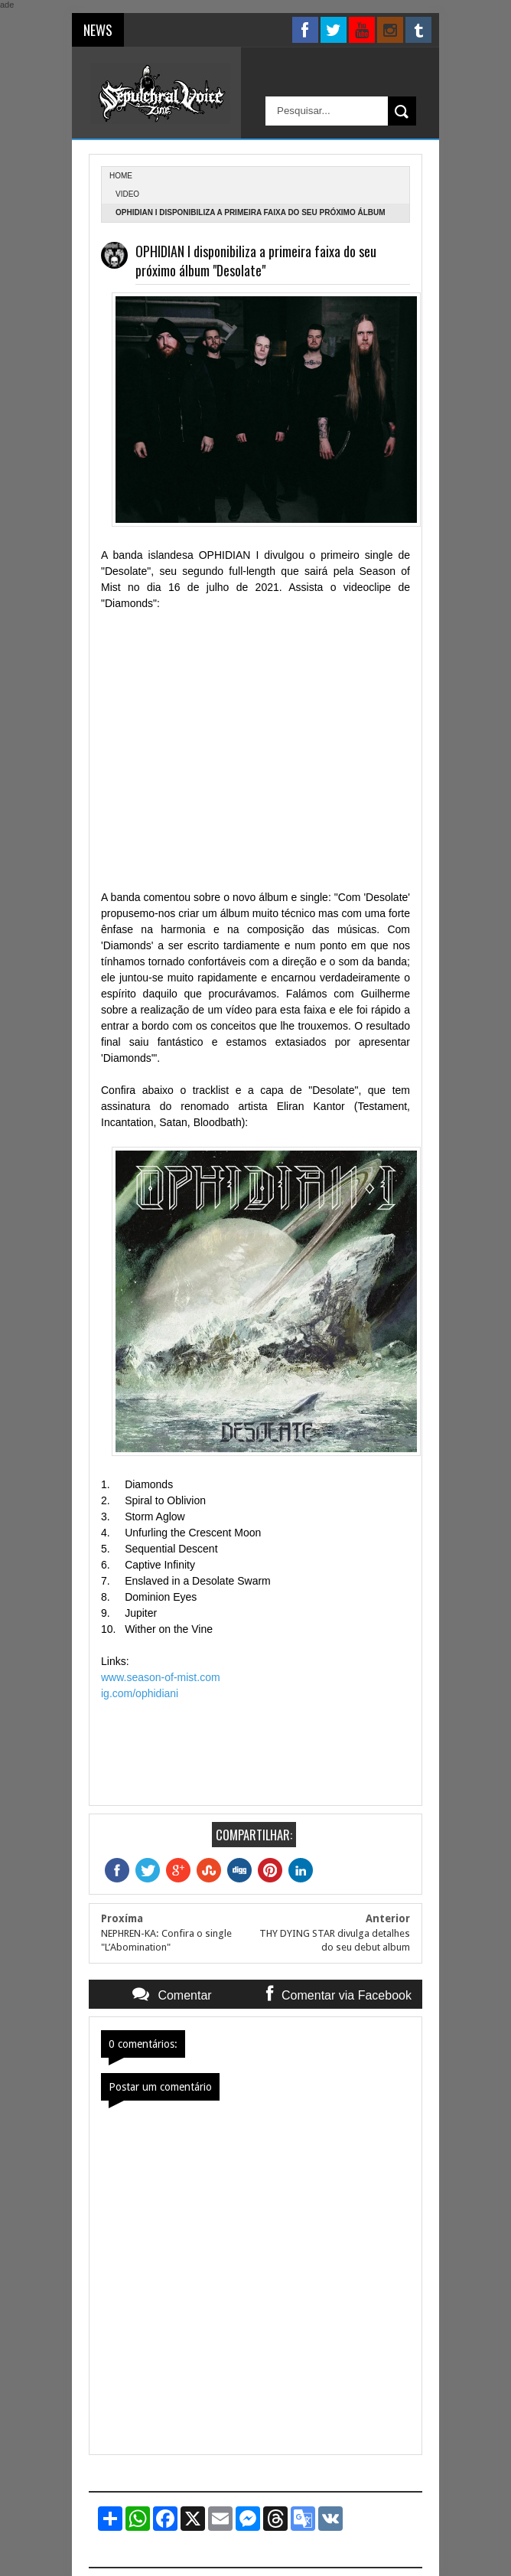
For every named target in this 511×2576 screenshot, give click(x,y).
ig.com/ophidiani (139, 1693)
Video (127, 194)
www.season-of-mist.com (160, 1677)
